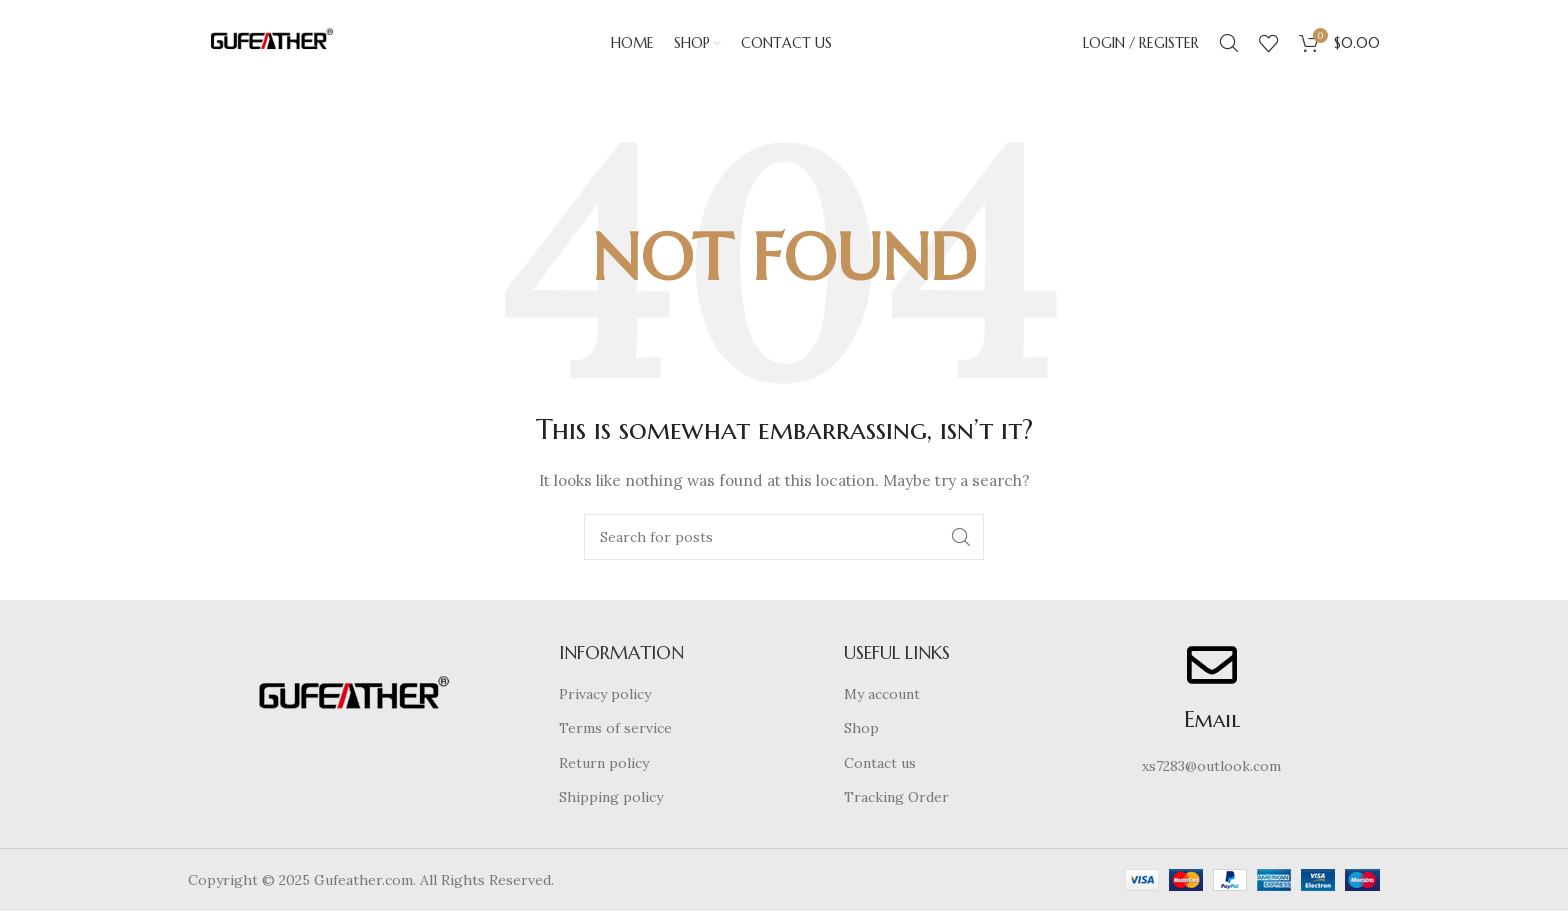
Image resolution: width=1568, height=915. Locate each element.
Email (1212, 722)
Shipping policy (611, 801)
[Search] (1229, 45)
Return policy (604, 767)
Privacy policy (605, 697)
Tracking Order (896, 801)
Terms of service (615, 732)
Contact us (880, 767)
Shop (861, 732)
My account (882, 697)
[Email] (1212, 668)
